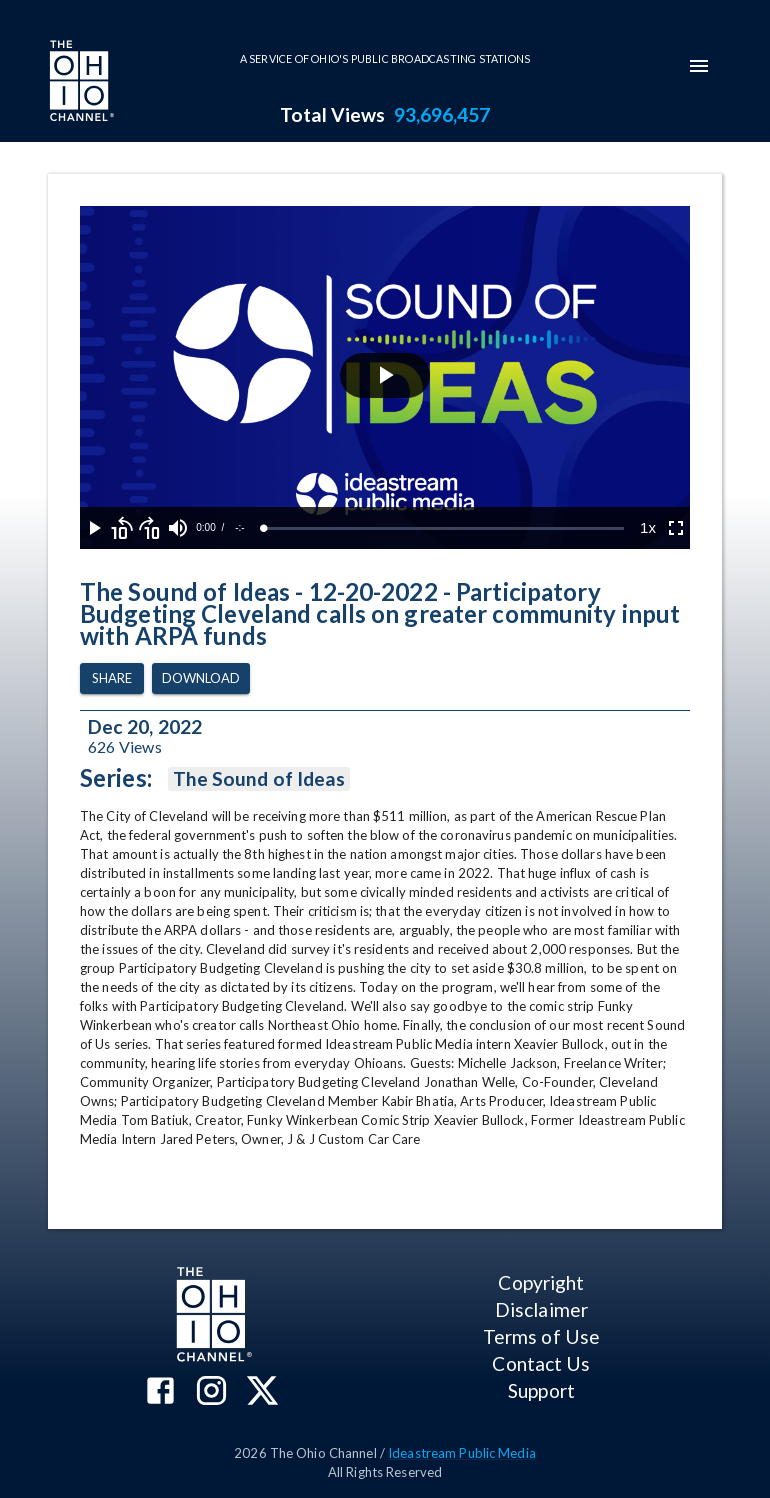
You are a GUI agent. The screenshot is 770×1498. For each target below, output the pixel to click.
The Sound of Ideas (259, 779)
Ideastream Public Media (462, 1453)
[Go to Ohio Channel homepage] (80, 83)
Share (112, 678)
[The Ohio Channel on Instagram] (211, 1392)
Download (201, 678)
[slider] (444, 528)
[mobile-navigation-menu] (699, 66)
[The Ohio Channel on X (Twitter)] (262, 1392)
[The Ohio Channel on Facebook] (160, 1392)
